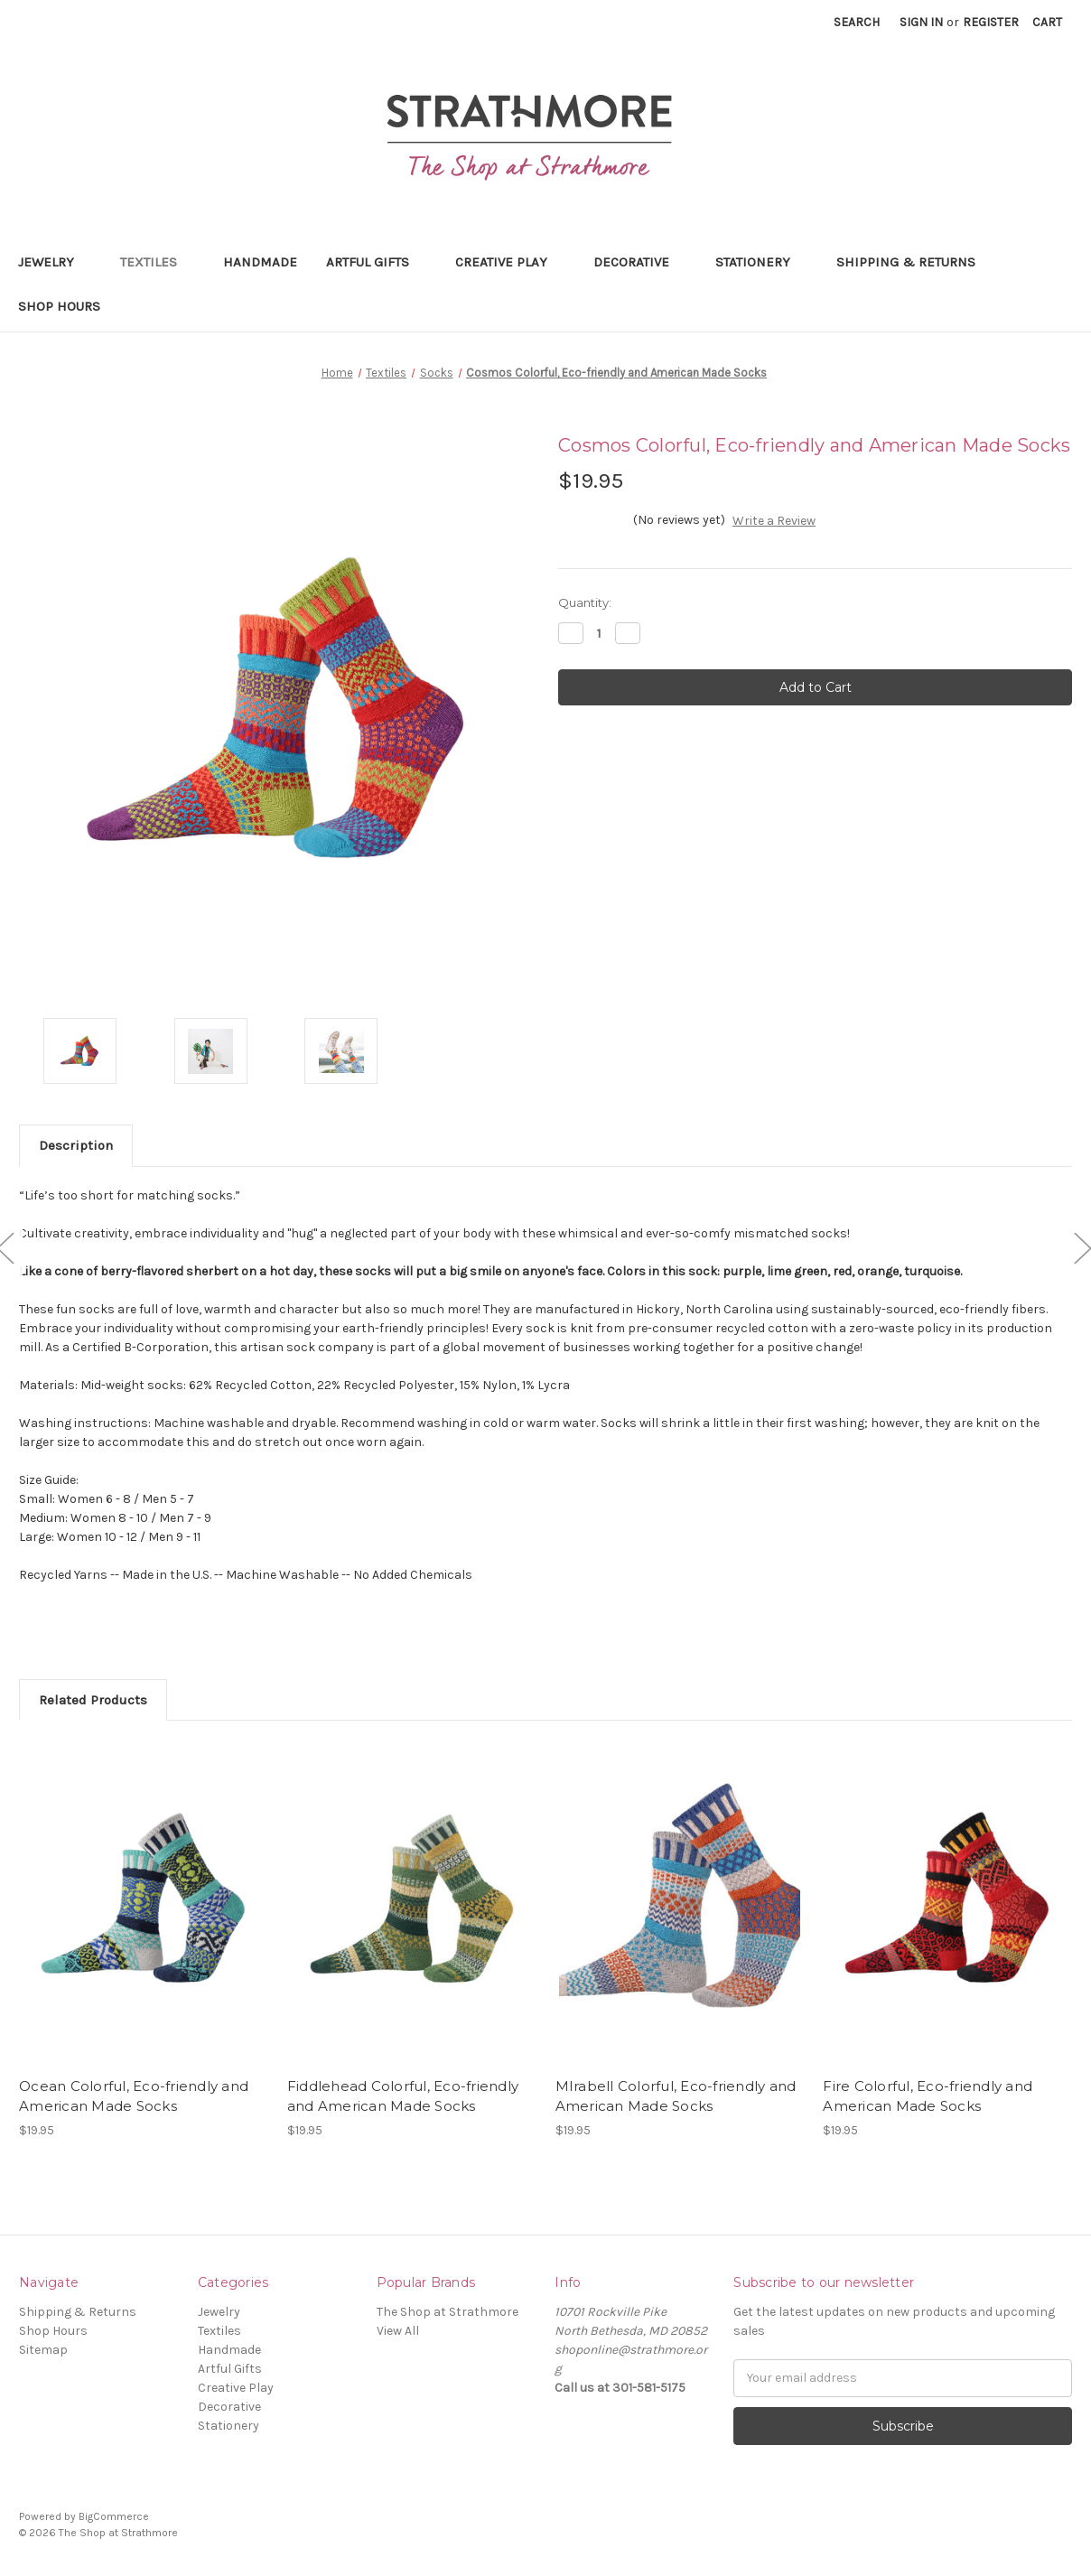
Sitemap (43, 2349)
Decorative (639, 262)
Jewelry (54, 262)
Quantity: (584, 602)
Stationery (761, 262)
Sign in (921, 22)
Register (991, 22)
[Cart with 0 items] (1047, 22)
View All (398, 2330)
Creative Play (509, 262)
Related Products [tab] (93, 1700)
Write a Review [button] (774, 520)
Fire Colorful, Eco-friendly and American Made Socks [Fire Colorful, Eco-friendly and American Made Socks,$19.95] (927, 2096)
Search (857, 22)
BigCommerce (114, 2516)
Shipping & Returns (905, 262)
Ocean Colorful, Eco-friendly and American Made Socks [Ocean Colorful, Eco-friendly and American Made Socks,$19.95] (133, 2096)
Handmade (260, 262)
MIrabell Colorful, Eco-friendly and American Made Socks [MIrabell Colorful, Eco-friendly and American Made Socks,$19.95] (676, 2096)
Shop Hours (59, 306)
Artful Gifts (376, 262)
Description (76, 1145)
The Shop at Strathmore (447, 2311)
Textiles (157, 262)
